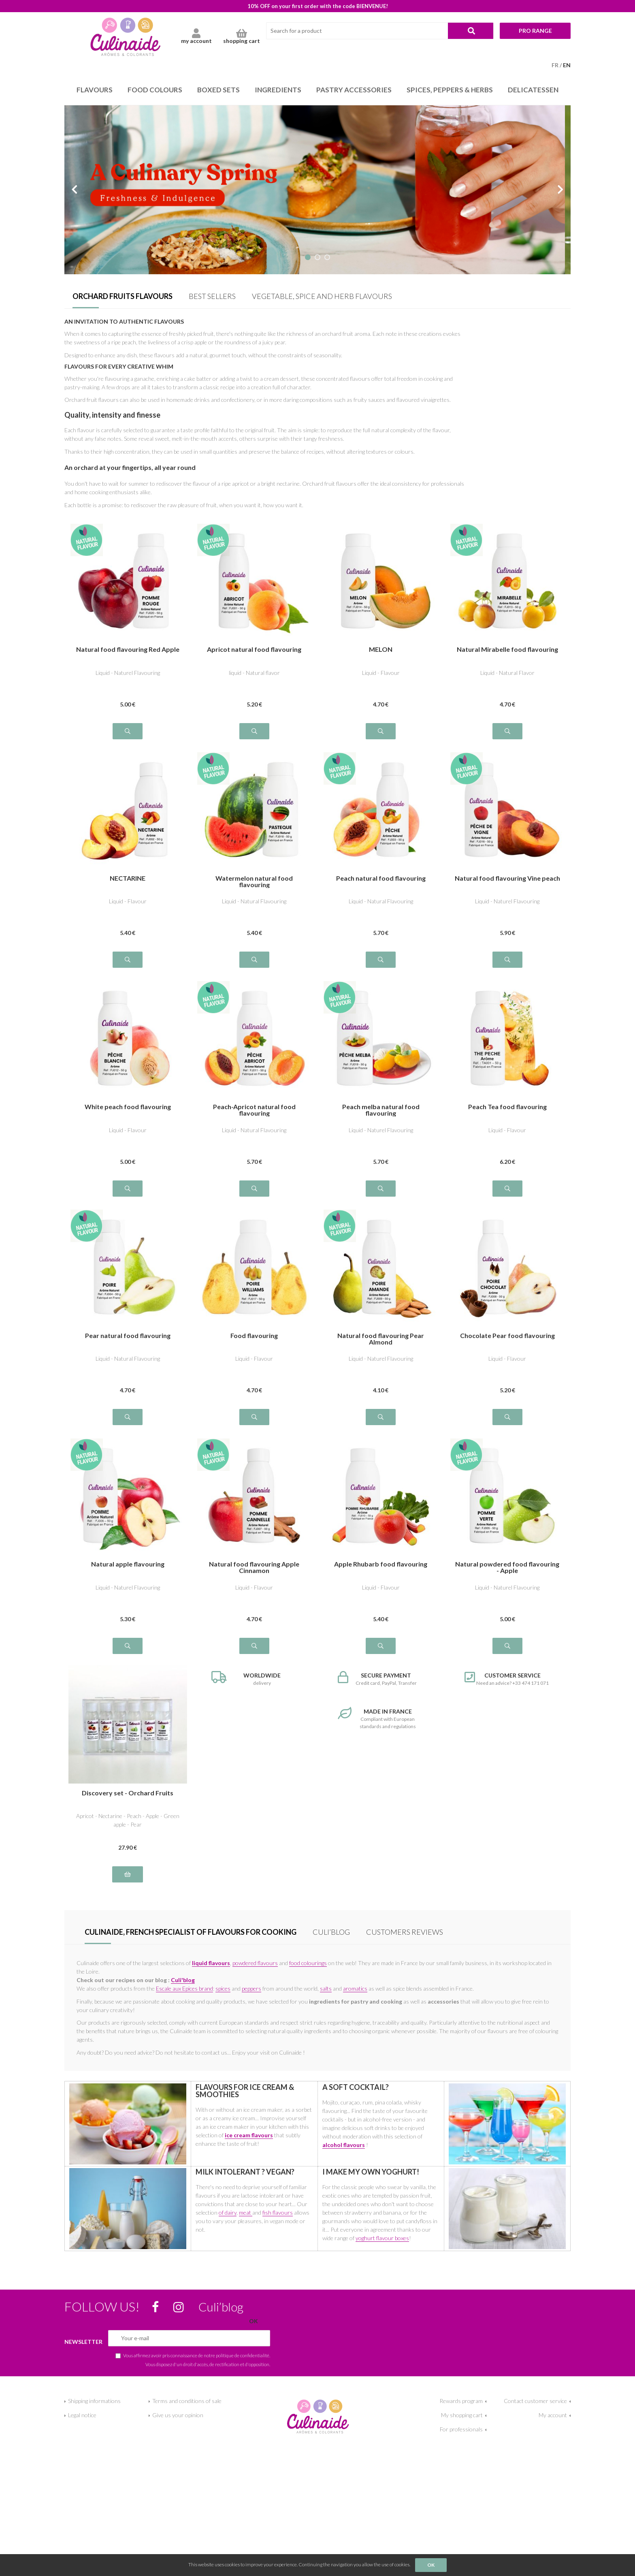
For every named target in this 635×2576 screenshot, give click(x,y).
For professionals (461, 2429)
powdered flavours (255, 1962)
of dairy (228, 2212)
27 (127, 1847)
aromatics (355, 1988)
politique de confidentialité (242, 2355)
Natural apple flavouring (127, 1564)
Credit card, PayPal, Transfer (381, 1678)
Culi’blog (331, 1931)
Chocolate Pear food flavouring (507, 1335)
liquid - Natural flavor (254, 672)
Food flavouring (254, 1335)
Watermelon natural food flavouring (254, 881)
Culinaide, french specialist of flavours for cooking (190, 1931)
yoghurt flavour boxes (382, 2238)
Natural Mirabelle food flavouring (507, 649)
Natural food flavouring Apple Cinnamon (254, 1567)
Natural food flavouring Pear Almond (380, 1338)
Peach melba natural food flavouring (381, 1109)
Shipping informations (94, 2400)
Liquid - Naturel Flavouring (128, 672)
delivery (254, 1678)
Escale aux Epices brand (184, 1988)
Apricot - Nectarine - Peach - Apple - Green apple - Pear (127, 1820)
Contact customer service (535, 2400)
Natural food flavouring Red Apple (127, 649)
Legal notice (82, 2415)
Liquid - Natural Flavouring (254, 901)
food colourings (308, 1962)
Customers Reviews (404, 1931)
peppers (251, 1988)
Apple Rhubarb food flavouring (380, 1564)
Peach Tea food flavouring (507, 1106)
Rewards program (461, 2400)
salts (326, 1988)
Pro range (535, 30)
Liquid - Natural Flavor (507, 672)
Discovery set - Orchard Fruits (127, 1793)
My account (553, 2415)
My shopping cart (462, 2415)
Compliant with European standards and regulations (381, 1718)
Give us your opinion (177, 2415)
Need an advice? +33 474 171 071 (508, 1678)
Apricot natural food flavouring (254, 649)
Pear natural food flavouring (127, 1335)
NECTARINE (127, 878)
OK (431, 2565)
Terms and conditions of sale (187, 2400)
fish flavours (277, 2212)
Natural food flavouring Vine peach (507, 878)
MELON (380, 649)
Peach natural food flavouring (381, 878)
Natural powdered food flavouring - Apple (507, 1567)
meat (245, 2212)
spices (222, 1988)
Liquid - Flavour (381, 672)
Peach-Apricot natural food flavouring (254, 1109)
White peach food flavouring (128, 1106)
